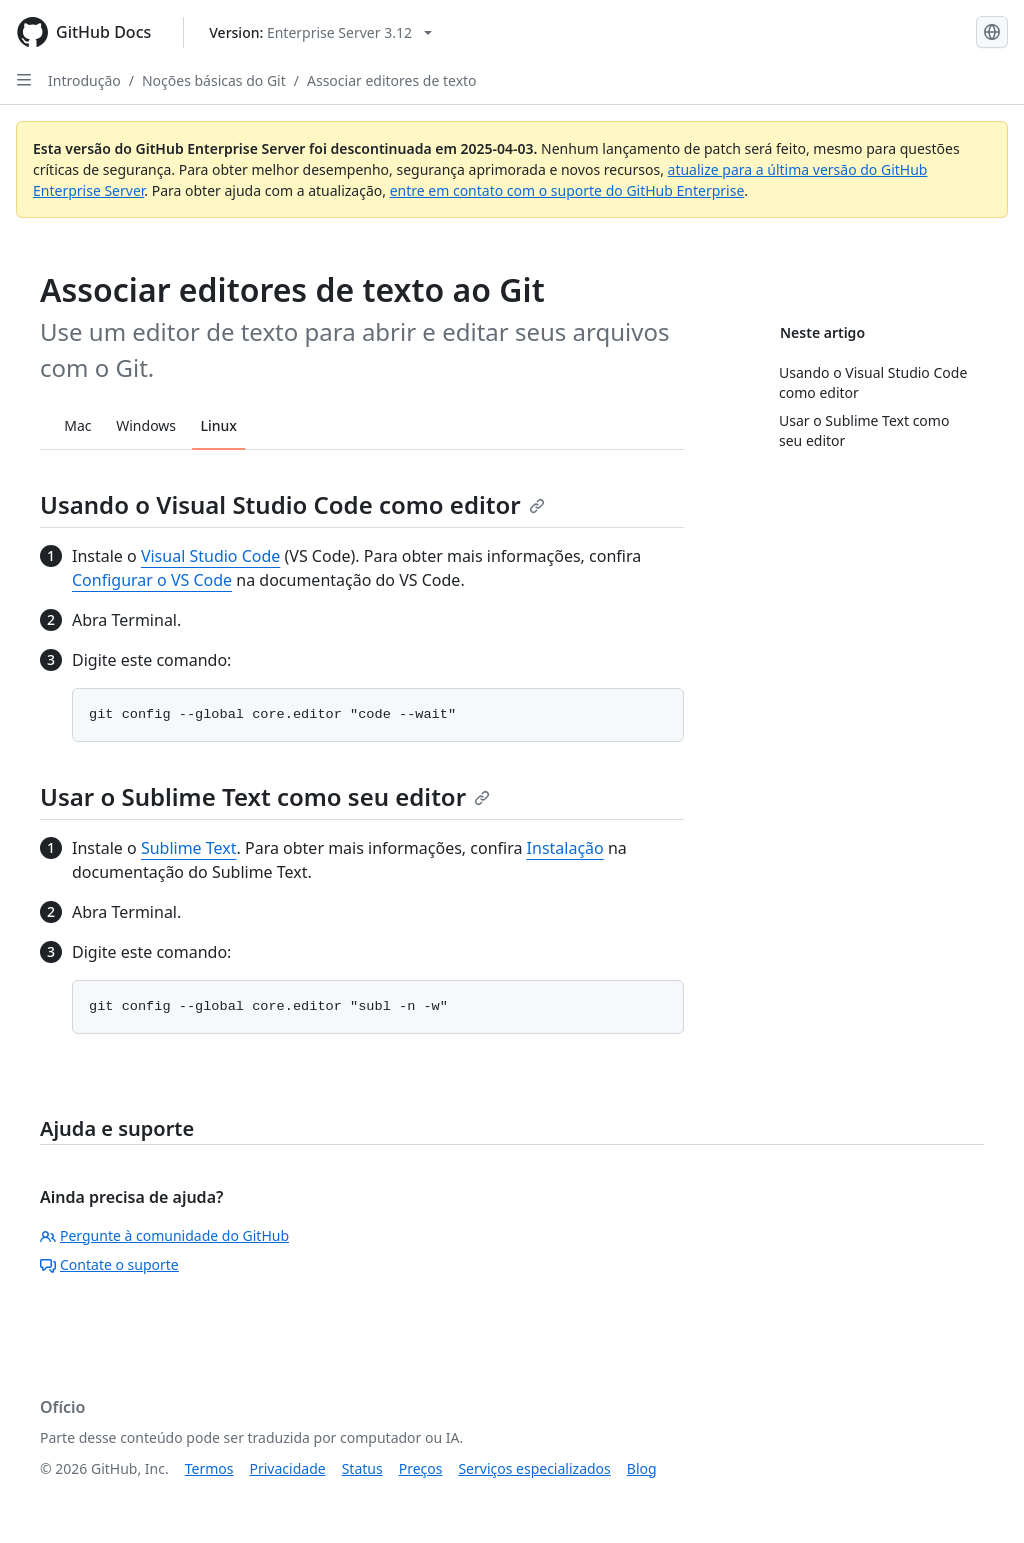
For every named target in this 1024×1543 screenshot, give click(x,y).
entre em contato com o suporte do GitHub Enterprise (567, 190)
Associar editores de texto (392, 80)
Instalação (565, 848)
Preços (421, 1468)
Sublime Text (189, 848)
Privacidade (288, 1468)
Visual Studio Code (210, 556)
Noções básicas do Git (214, 80)
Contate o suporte (109, 1264)
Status (362, 1468)
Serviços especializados (534, 1468)
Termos (209, 1468)
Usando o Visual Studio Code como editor (292, 504)
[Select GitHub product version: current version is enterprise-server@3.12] (320, 32)
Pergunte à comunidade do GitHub (164, 1235)
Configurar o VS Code (152, 580)
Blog (642, 1468)
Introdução (84, 80)
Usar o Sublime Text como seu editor (265, 796)
